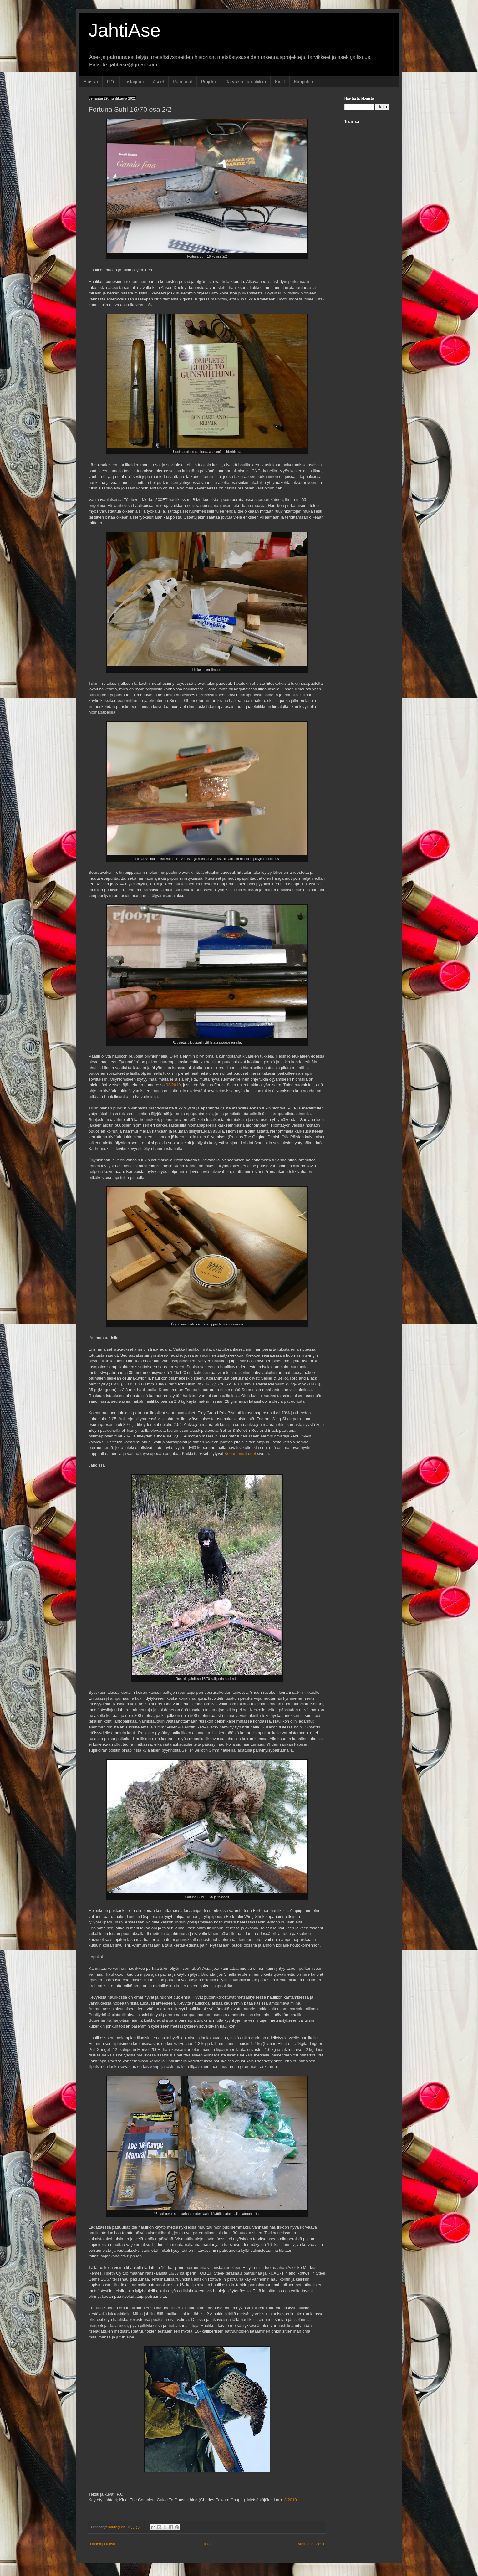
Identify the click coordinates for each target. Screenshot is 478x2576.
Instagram (134, 81)
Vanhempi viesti (311, 2544)
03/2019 (173, 1085)
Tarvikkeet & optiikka (246, 81)
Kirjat (280, 81)
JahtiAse (124, 30)
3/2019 (290, 2499)
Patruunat (182, 81)
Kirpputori (303, 81)
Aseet (158, 81)
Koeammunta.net (240, 1453)
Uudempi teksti (102, 2544)
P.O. (111, 81)
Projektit (209, 81)
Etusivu (91, 81)
